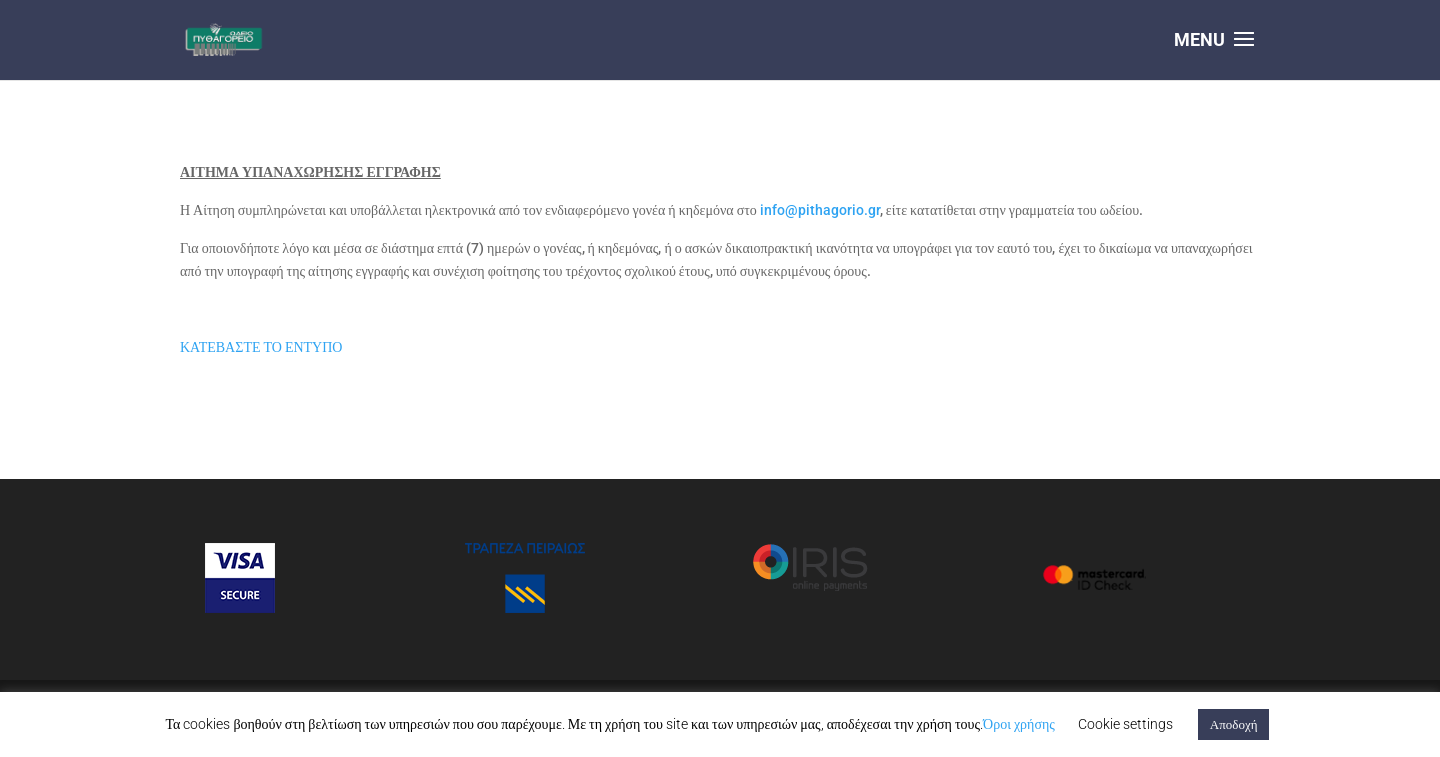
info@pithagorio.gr (820, 210)
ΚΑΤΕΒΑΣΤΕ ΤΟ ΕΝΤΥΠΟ (261, 347)
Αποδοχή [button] (1234, 724)
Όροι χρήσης (1019, 724)
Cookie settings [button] (1125, 724)
